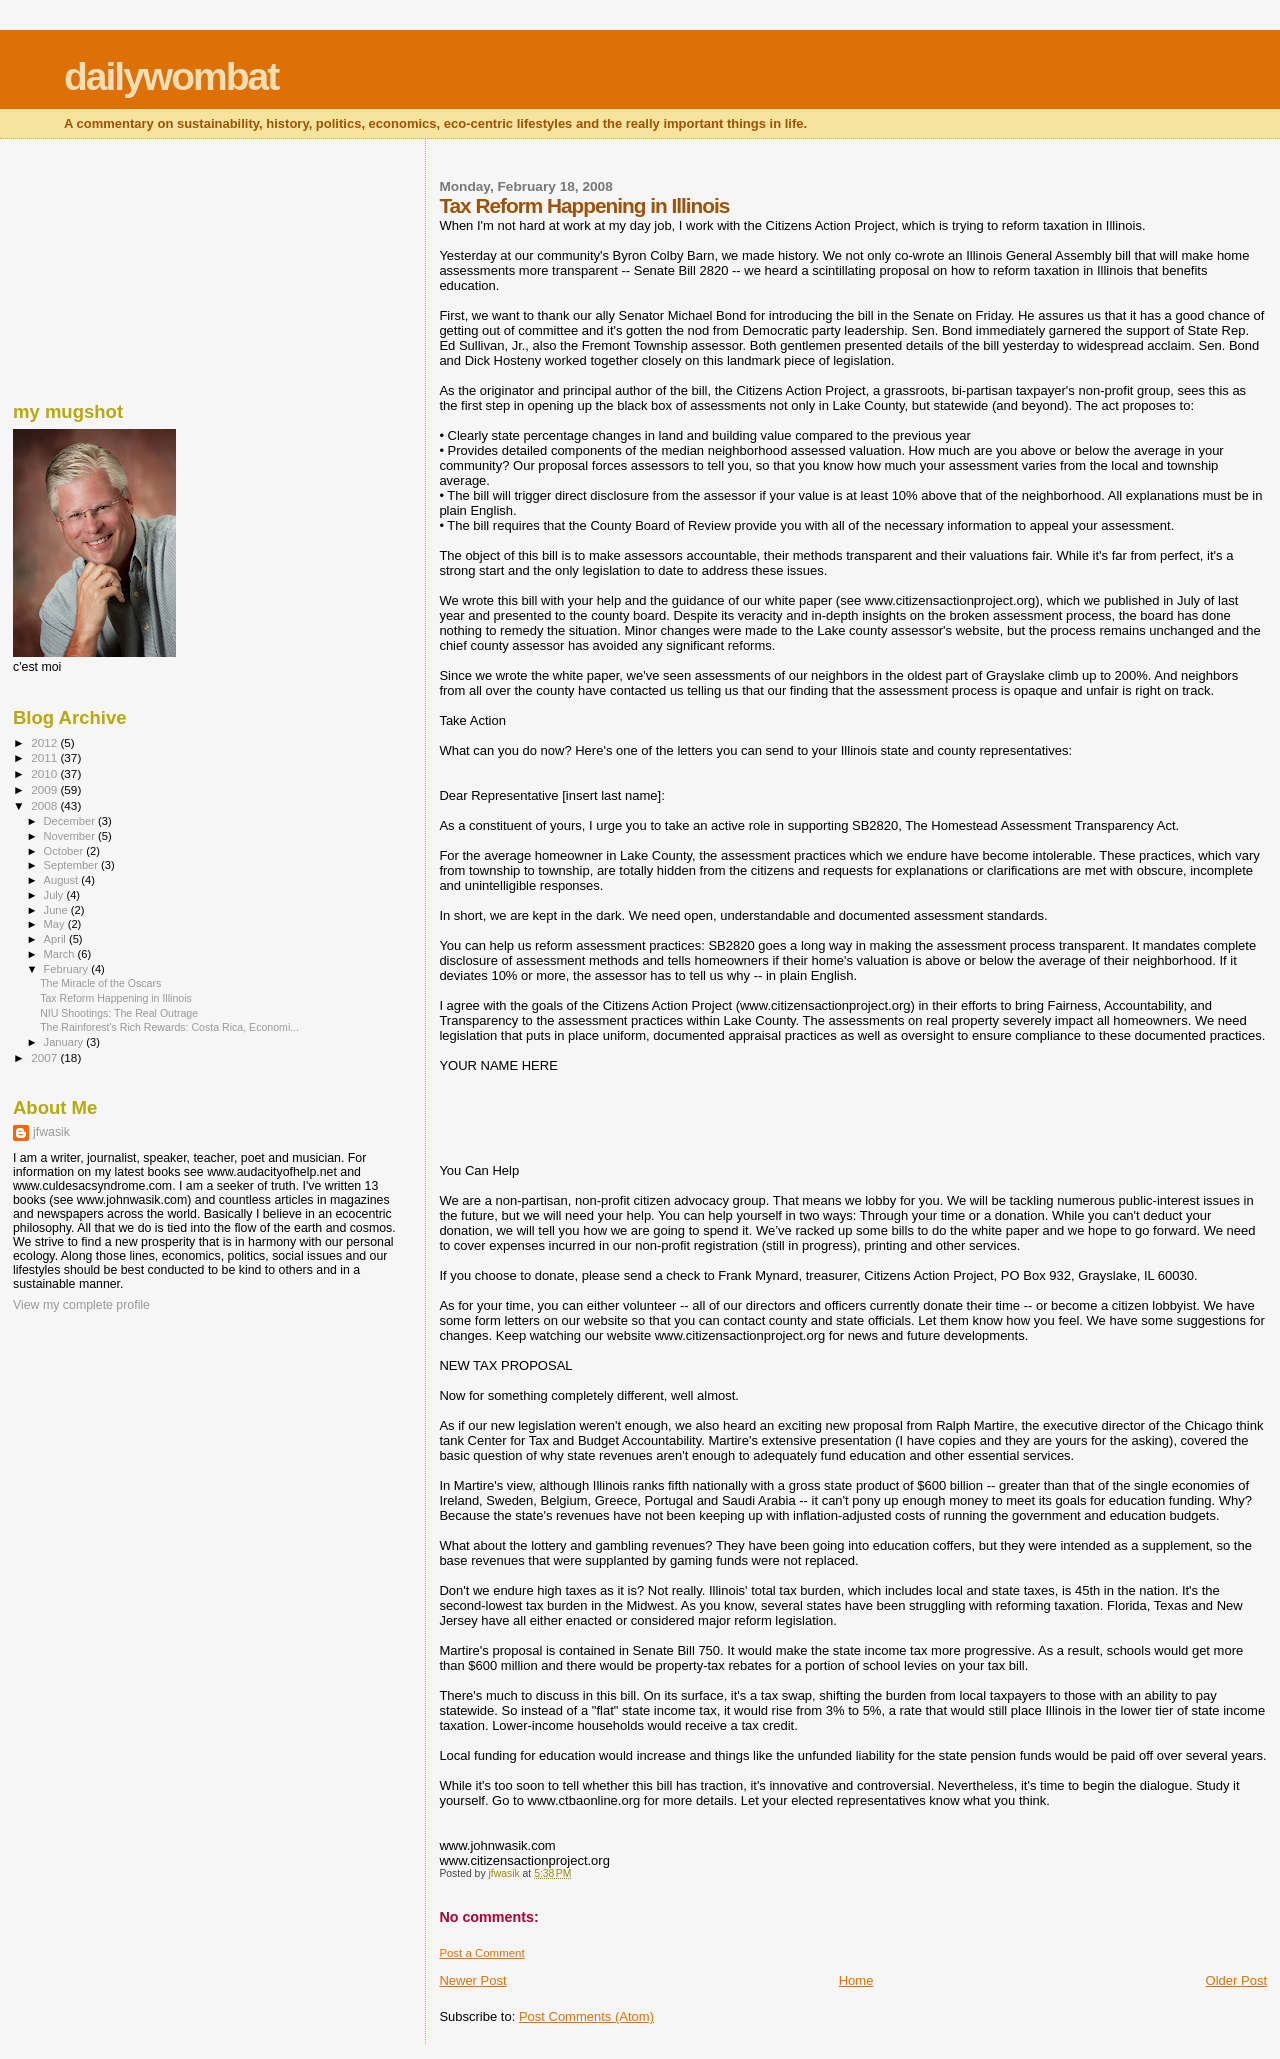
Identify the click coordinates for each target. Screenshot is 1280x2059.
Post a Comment (481, 1953)
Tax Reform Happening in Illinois (116, 998)
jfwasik (51, 1132)
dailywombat (171, 76)
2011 (45, 757)
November (71, 836)
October (65, 851)
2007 (45, 1057)
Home (856, 1980)
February (68, 969)
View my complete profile (81, 1305)
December (71, 821)
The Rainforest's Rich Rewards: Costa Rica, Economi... (169, 1027)
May (56, 924)
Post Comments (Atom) (586, 2016)
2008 (45, 805)
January (65, 1042)
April (56, 939)
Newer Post (472, 1980)
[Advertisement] (113, 265)
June (57, 910)
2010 (45, 773)
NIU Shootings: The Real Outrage (119, 1013)
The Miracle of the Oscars (100, 983)
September (73, 865)
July (55, 895)
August (63, 880)
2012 (45, 742)
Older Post (1236, 1980)
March (61, 954)
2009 (45, 789)
